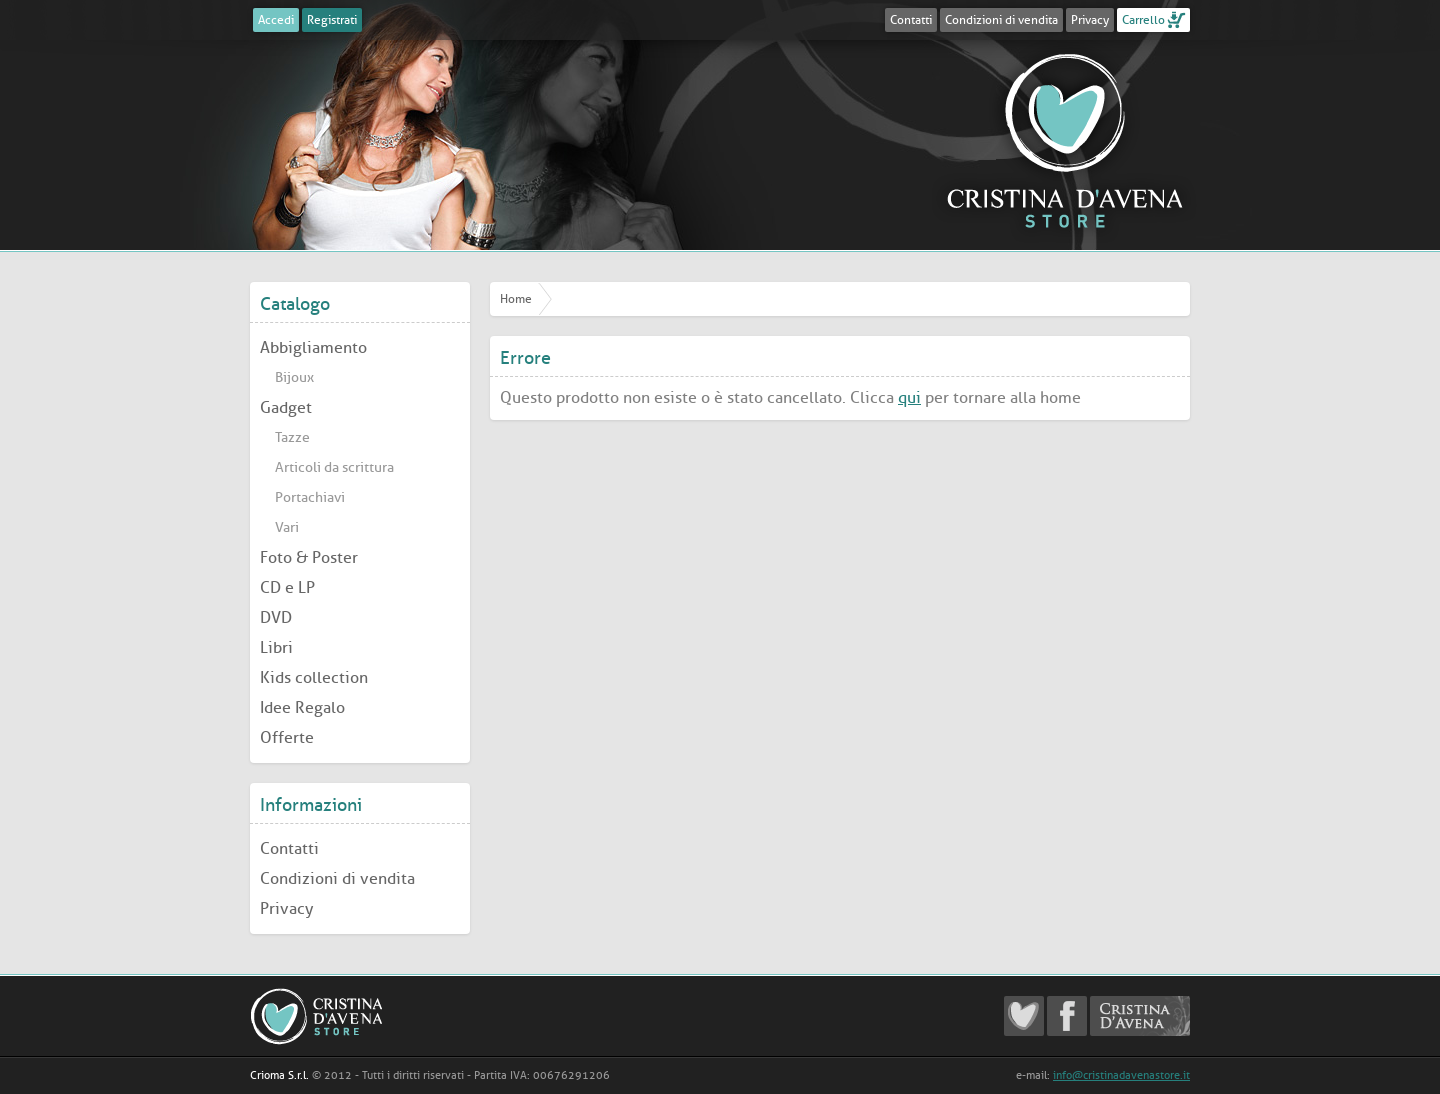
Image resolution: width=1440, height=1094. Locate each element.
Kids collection (314, 677)
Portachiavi (310, 497)
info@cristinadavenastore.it (1121, 1075)
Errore (525, 358)
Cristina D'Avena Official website (1140, 1016)
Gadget (286, 407)
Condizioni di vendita (1001, 20)
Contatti (911, 20)
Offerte (287, 737)
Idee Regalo (302, 707)
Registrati (332, 20)
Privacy (1090, 20)
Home (516, 299)
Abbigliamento (313, 347)
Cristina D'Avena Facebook (1067, 1016)
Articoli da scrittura (334, 467)
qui (909, 397)
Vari (287, 527)
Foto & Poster (309, 557)
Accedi (276, 20)
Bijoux (294, 377)
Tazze (292, 437)
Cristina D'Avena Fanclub (1024, 1016)
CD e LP (287, 587)
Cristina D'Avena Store (1065, 140)
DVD (276, 617)
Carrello (1143, 20)
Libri (276, 647)
